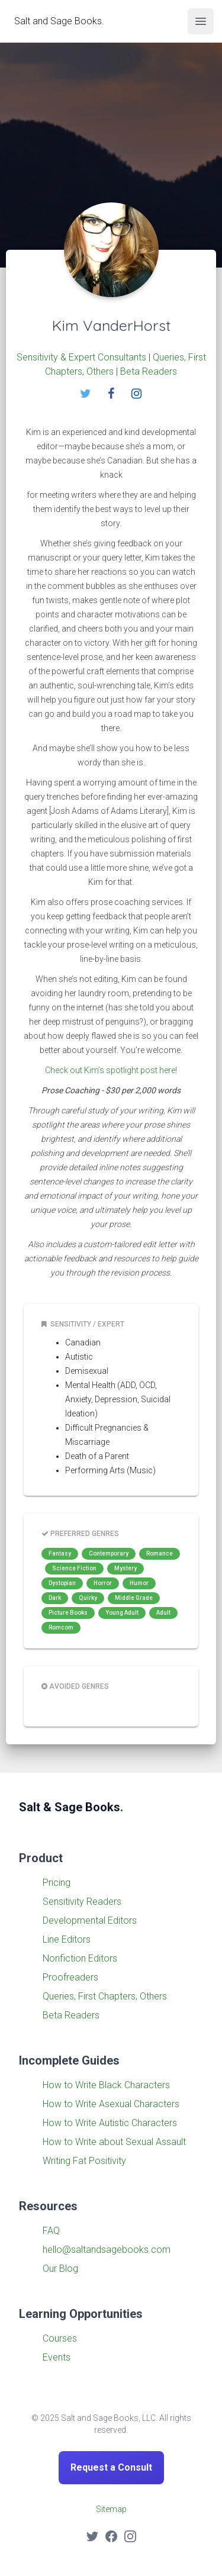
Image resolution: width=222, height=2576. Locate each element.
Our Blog (60, 2268)
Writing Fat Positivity (84, 2160)
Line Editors (67, 1939)
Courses (60, 2338)
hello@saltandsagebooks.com (106, 2249)
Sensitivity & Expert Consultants (81, 357)
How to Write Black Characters (106, 2085)
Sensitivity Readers (82, 1901)
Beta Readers (148, 371)
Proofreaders (70, 1977)
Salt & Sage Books (71, 1807)
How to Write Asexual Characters (111, 2104)
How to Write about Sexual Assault (114, 2141)
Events (56, 2357)
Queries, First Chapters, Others (105, 1996)
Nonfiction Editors (80, 1958)
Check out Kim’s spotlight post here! (111, 1070)
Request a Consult (111, 2467)
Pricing (56, 1882)
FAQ (51, 2230)
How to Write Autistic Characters (110, 2123)
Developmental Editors (90, 1920)
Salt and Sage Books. (59, 20)
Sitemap (111, 2509)
